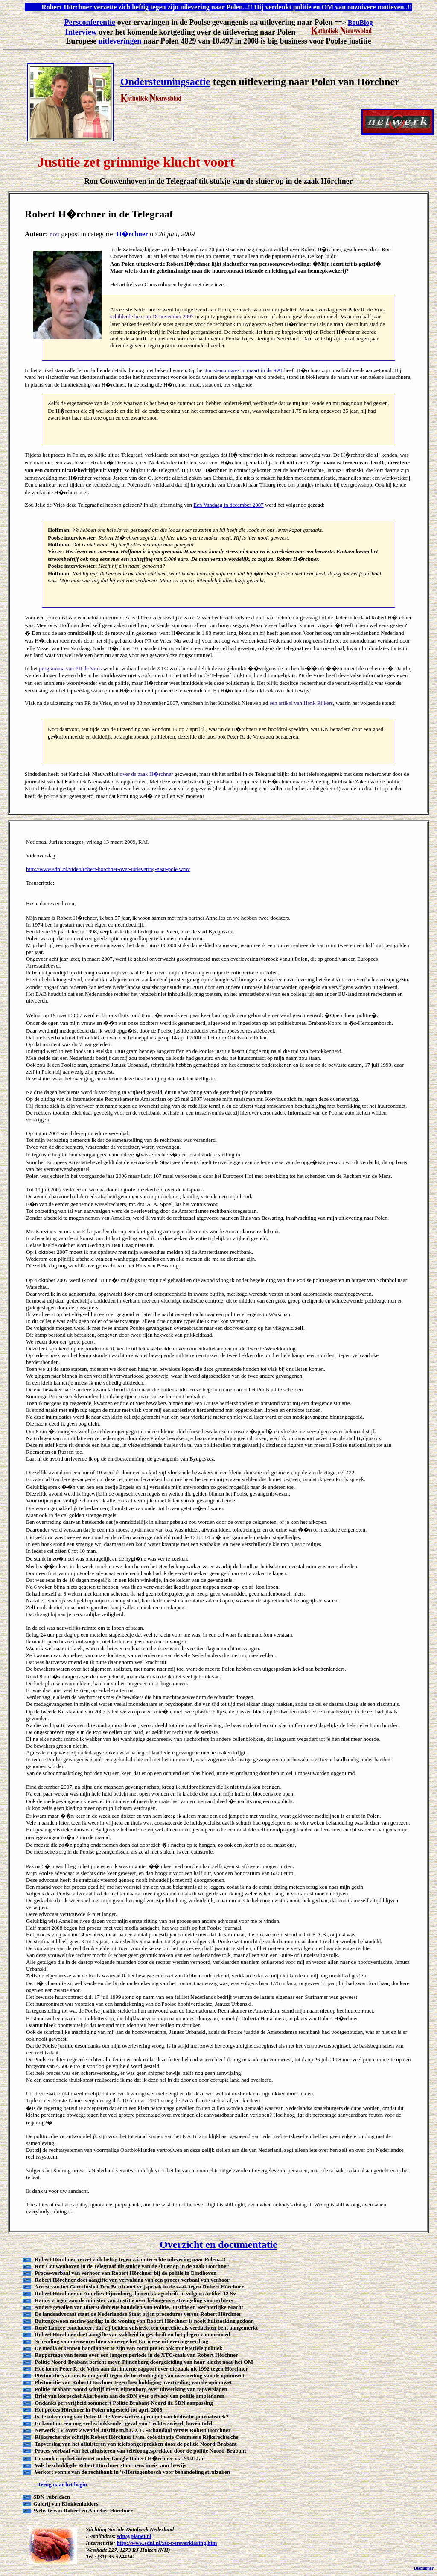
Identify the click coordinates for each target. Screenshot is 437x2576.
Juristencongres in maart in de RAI (244, 370)
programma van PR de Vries (70, 668)
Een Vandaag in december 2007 (228, 505)
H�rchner (132, 234)
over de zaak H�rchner (147, 774)
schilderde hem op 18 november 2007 (152, 316)
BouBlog (360, 22)
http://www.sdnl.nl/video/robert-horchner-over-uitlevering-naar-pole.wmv (108, 869)
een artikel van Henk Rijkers (301, 703)
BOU (54, 234)
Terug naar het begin (62, 2484)
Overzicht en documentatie (218, 2244)
